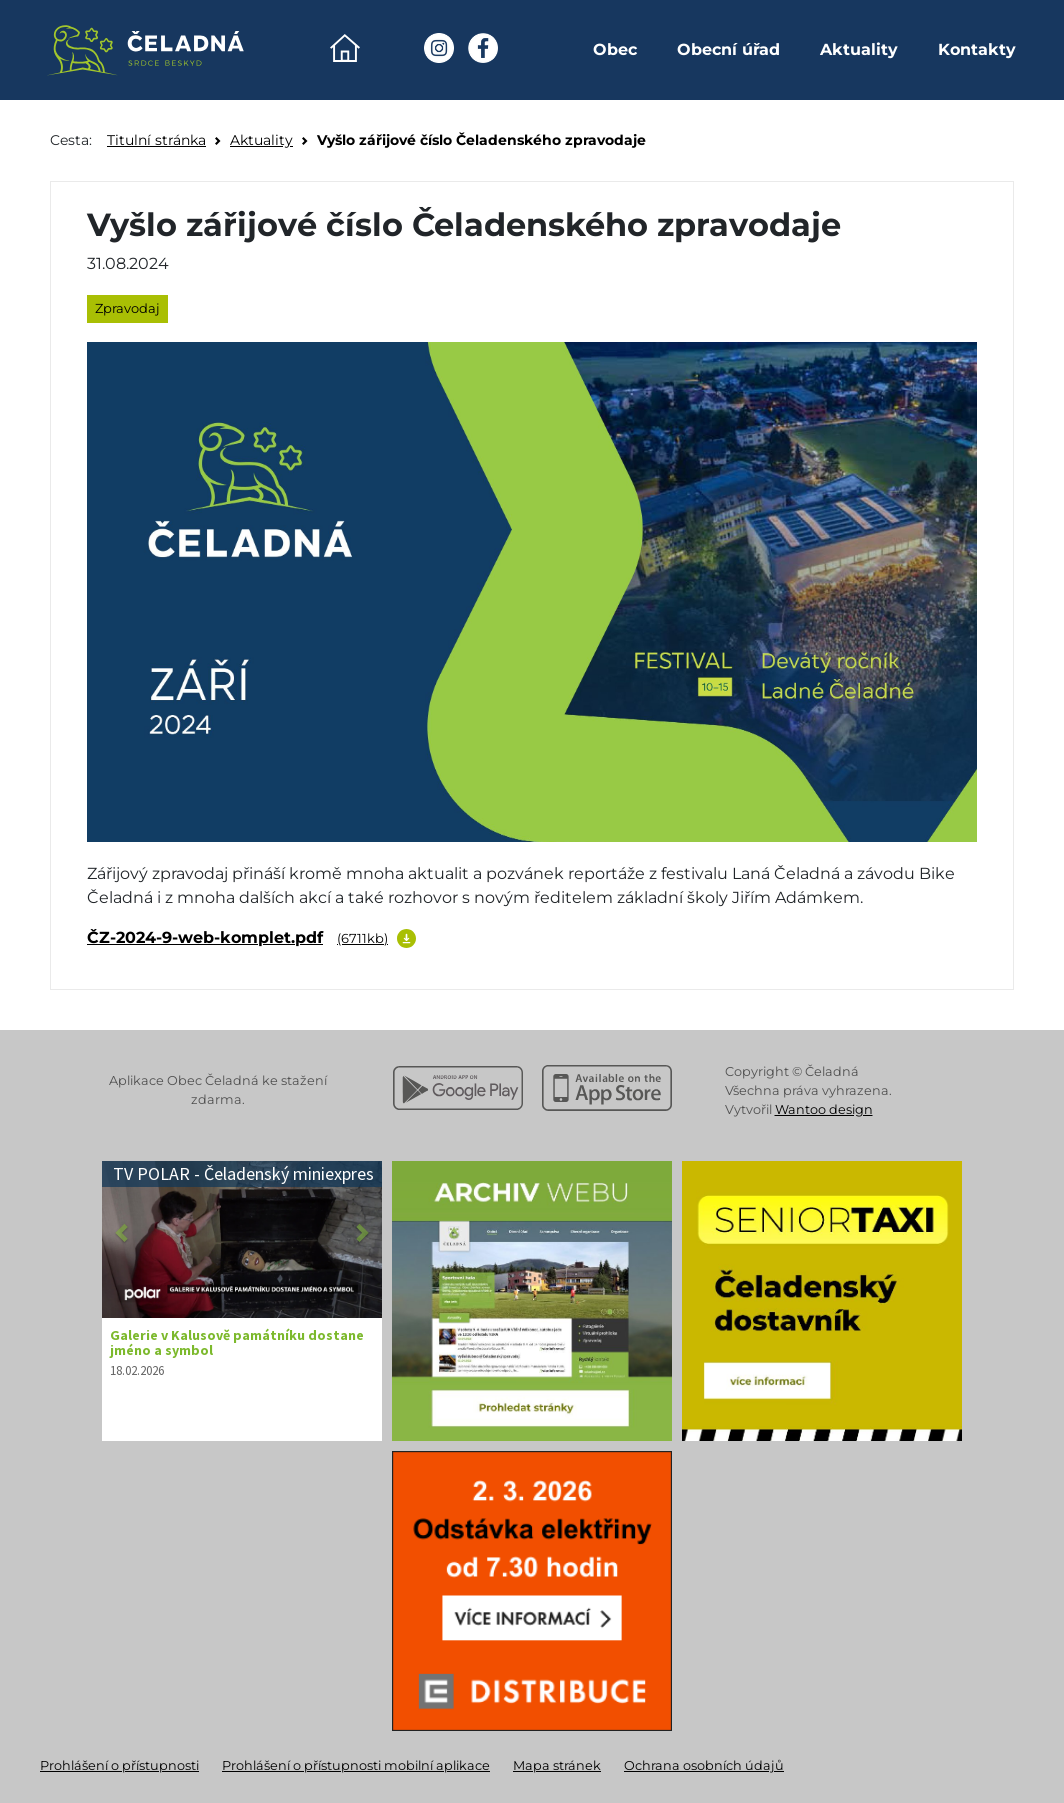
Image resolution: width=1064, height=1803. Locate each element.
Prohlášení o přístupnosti (119, 1765)
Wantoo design (824, 1109)
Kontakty (977, 49)
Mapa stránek (557, 1765)
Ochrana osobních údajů (704, 1765)
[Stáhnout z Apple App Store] (607, 1088)
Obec (615, 49)
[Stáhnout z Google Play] (458, 1088)
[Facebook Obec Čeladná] (483, 48)
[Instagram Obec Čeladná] (439, 48)
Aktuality (859, 49)
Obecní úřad (728, 49)
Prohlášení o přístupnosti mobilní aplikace (356, 1765)
